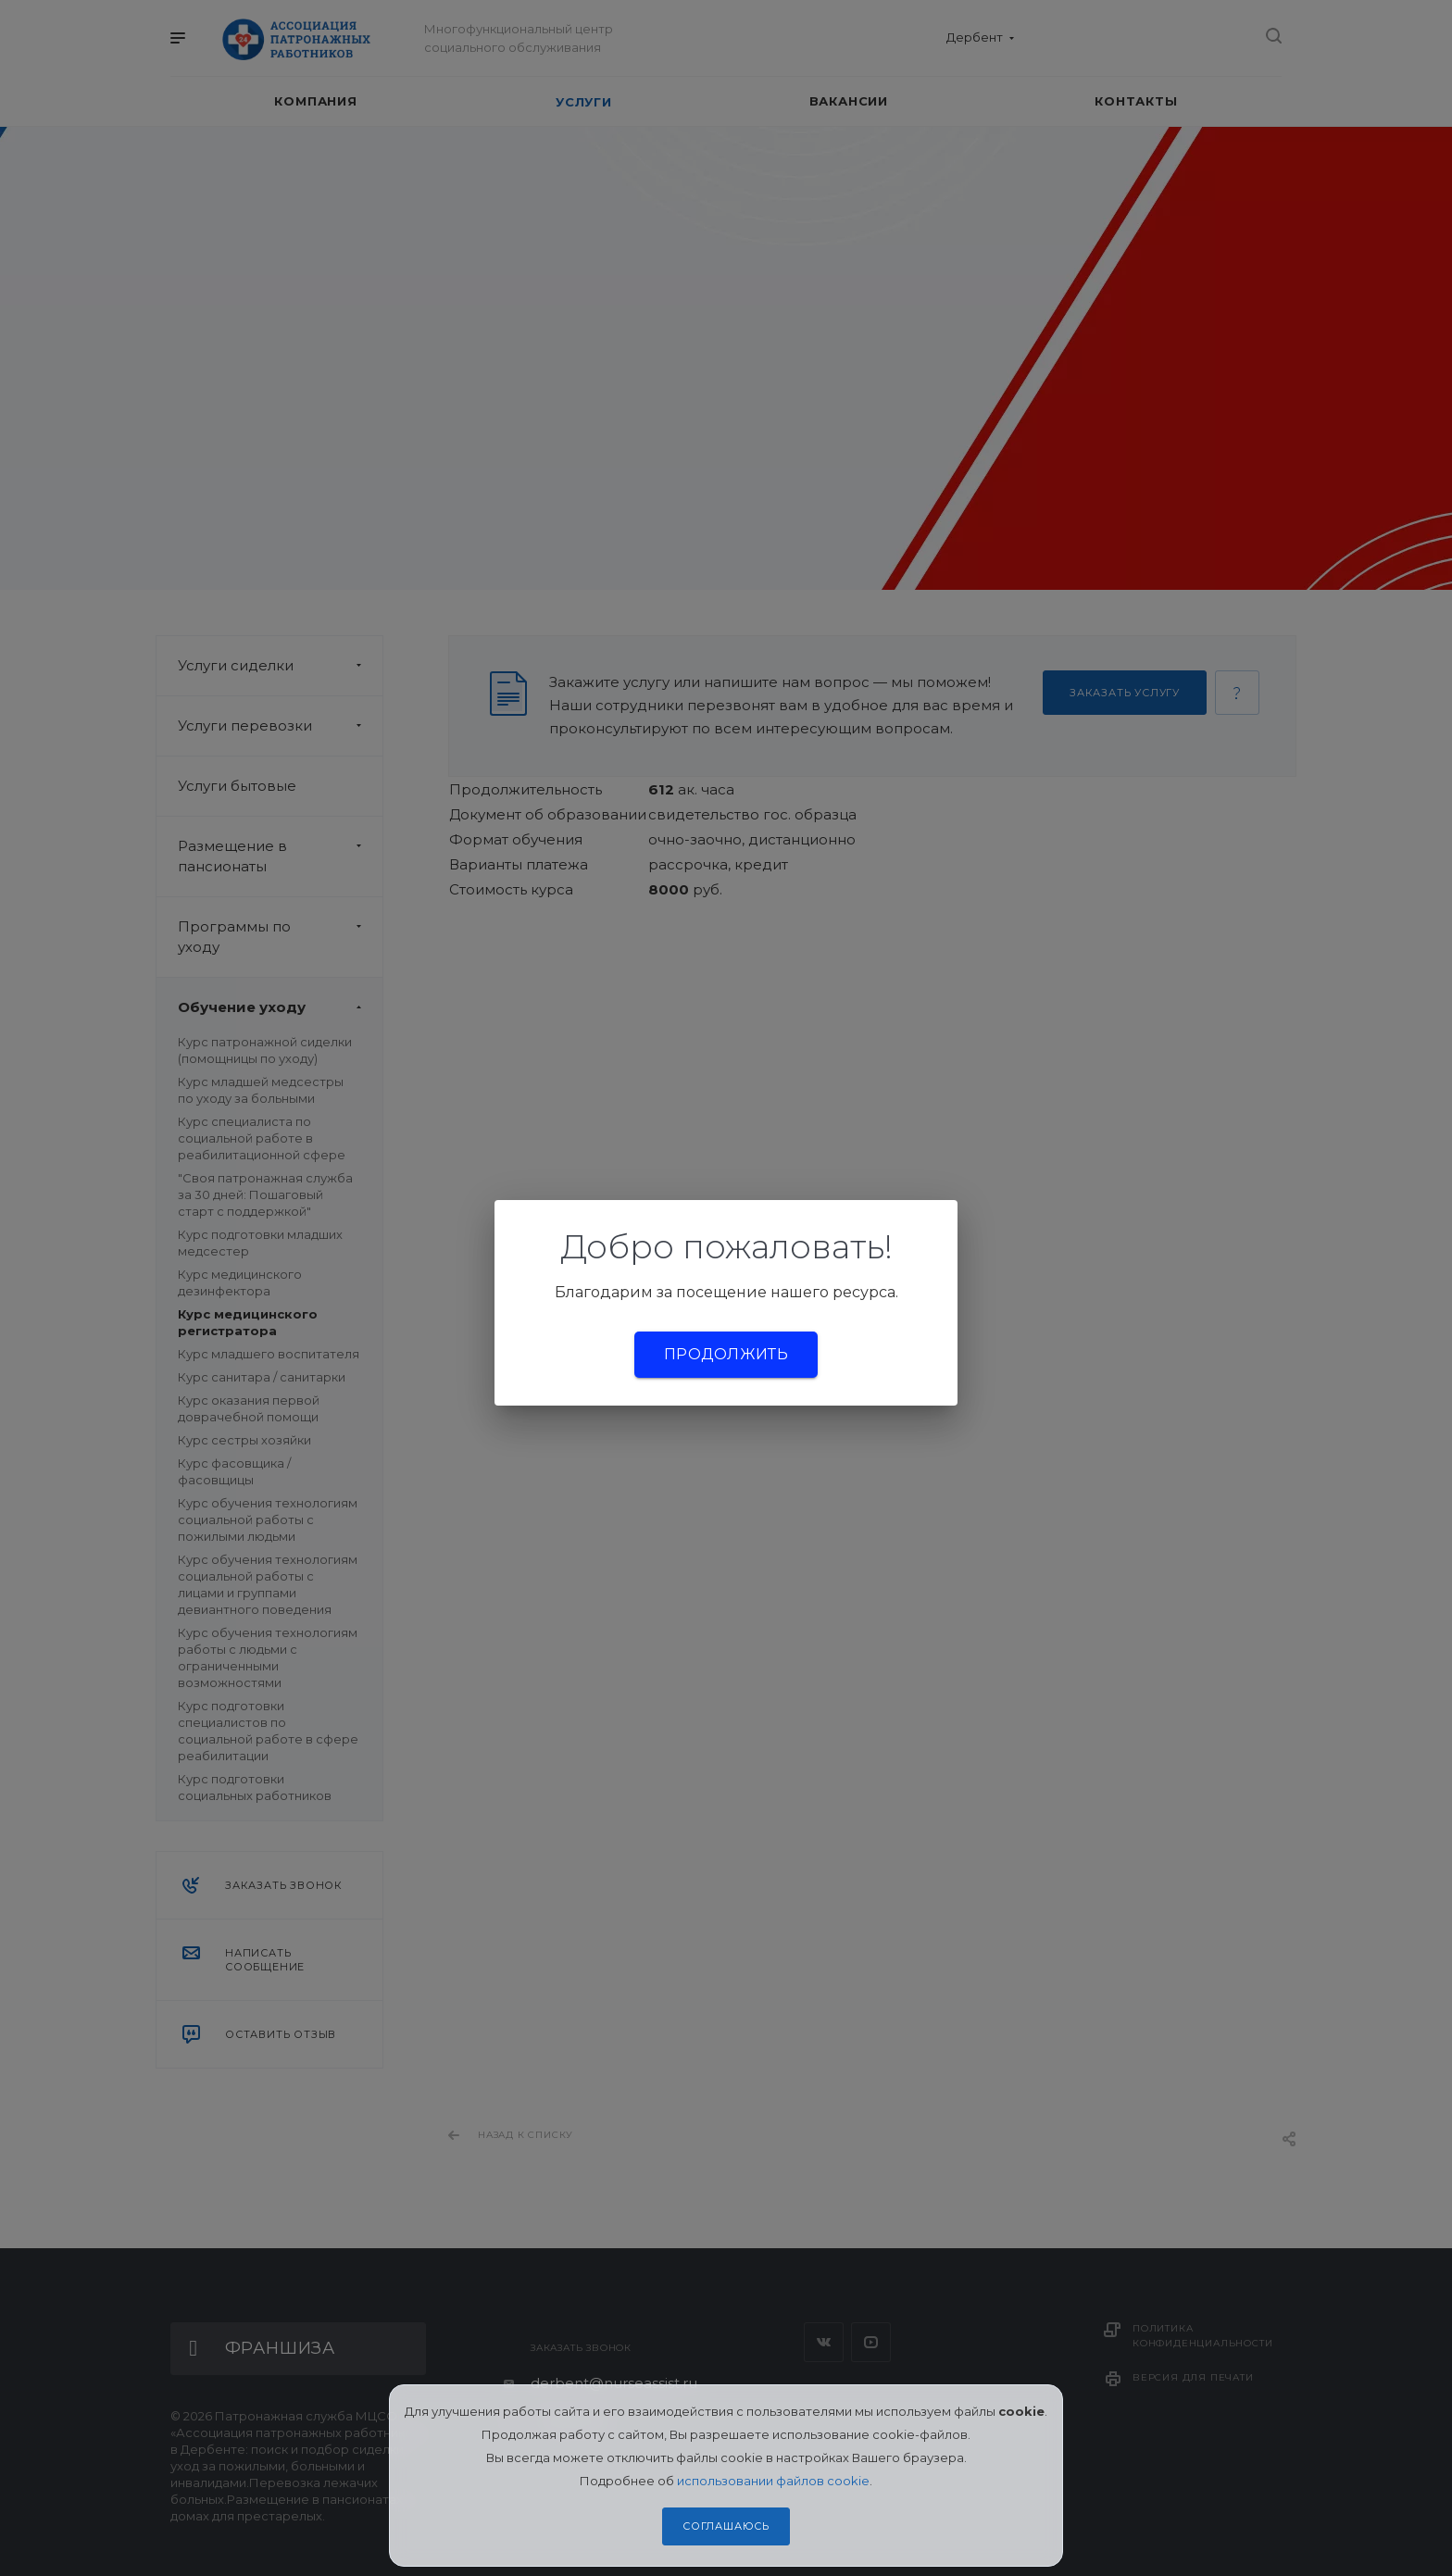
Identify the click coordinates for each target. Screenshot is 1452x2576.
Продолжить (726, 1354)
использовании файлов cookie (773, 2480)
